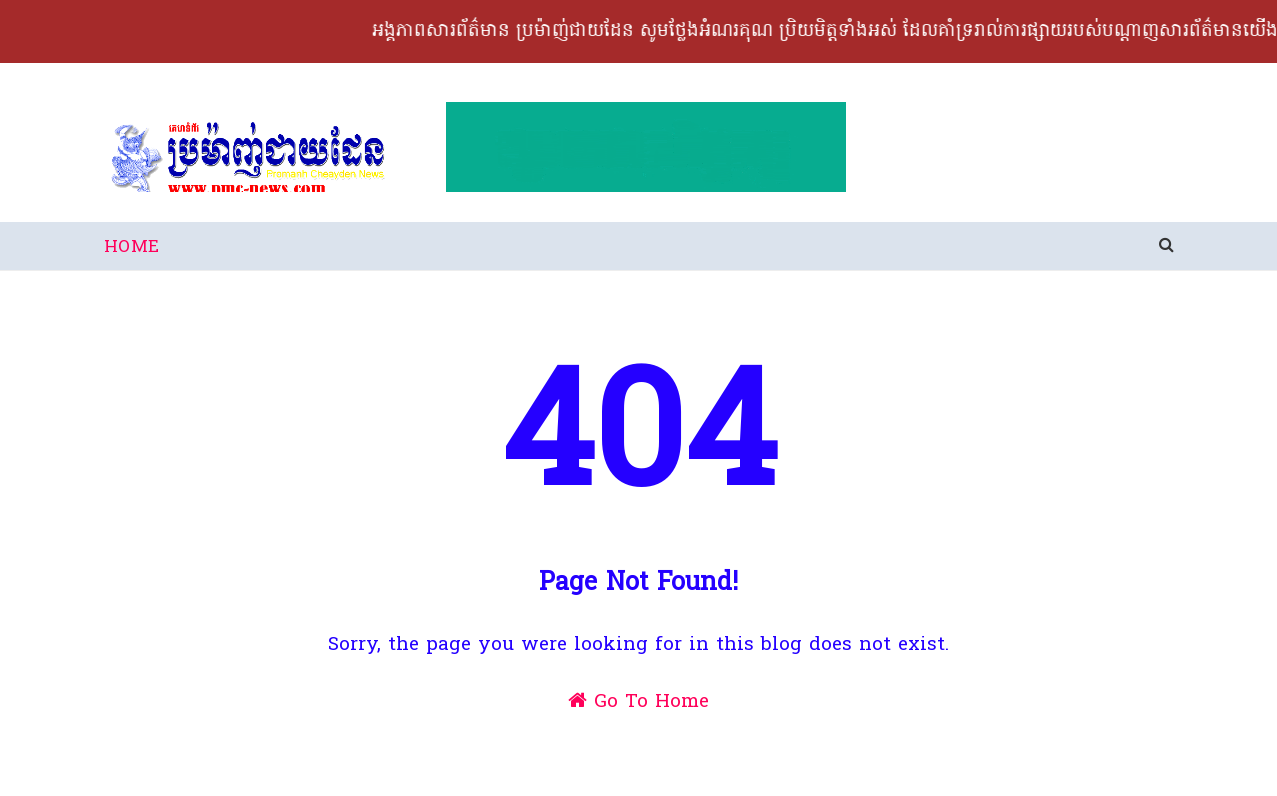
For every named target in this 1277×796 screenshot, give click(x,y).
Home (132, 247)
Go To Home (638, 702)
